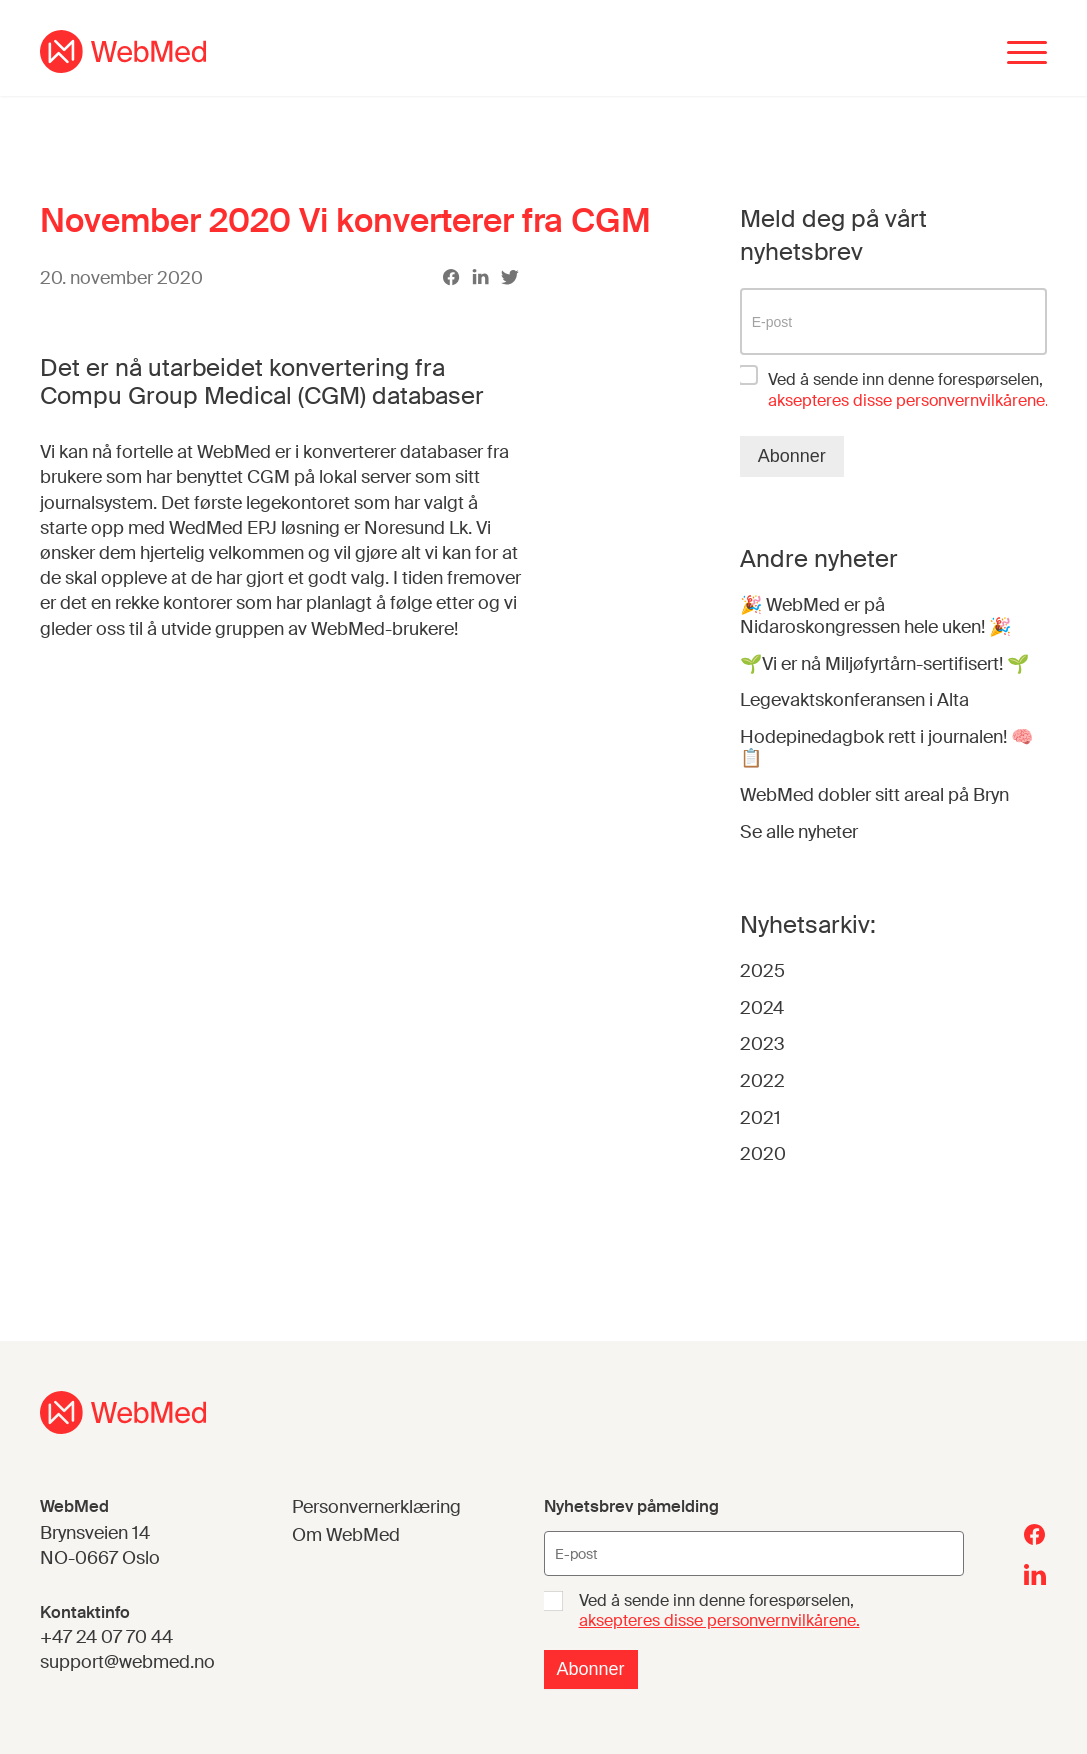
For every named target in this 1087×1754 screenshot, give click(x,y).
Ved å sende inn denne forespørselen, (908, 390)
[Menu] (1027, 54)
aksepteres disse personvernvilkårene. (719, 1621)
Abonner (792, 456)
